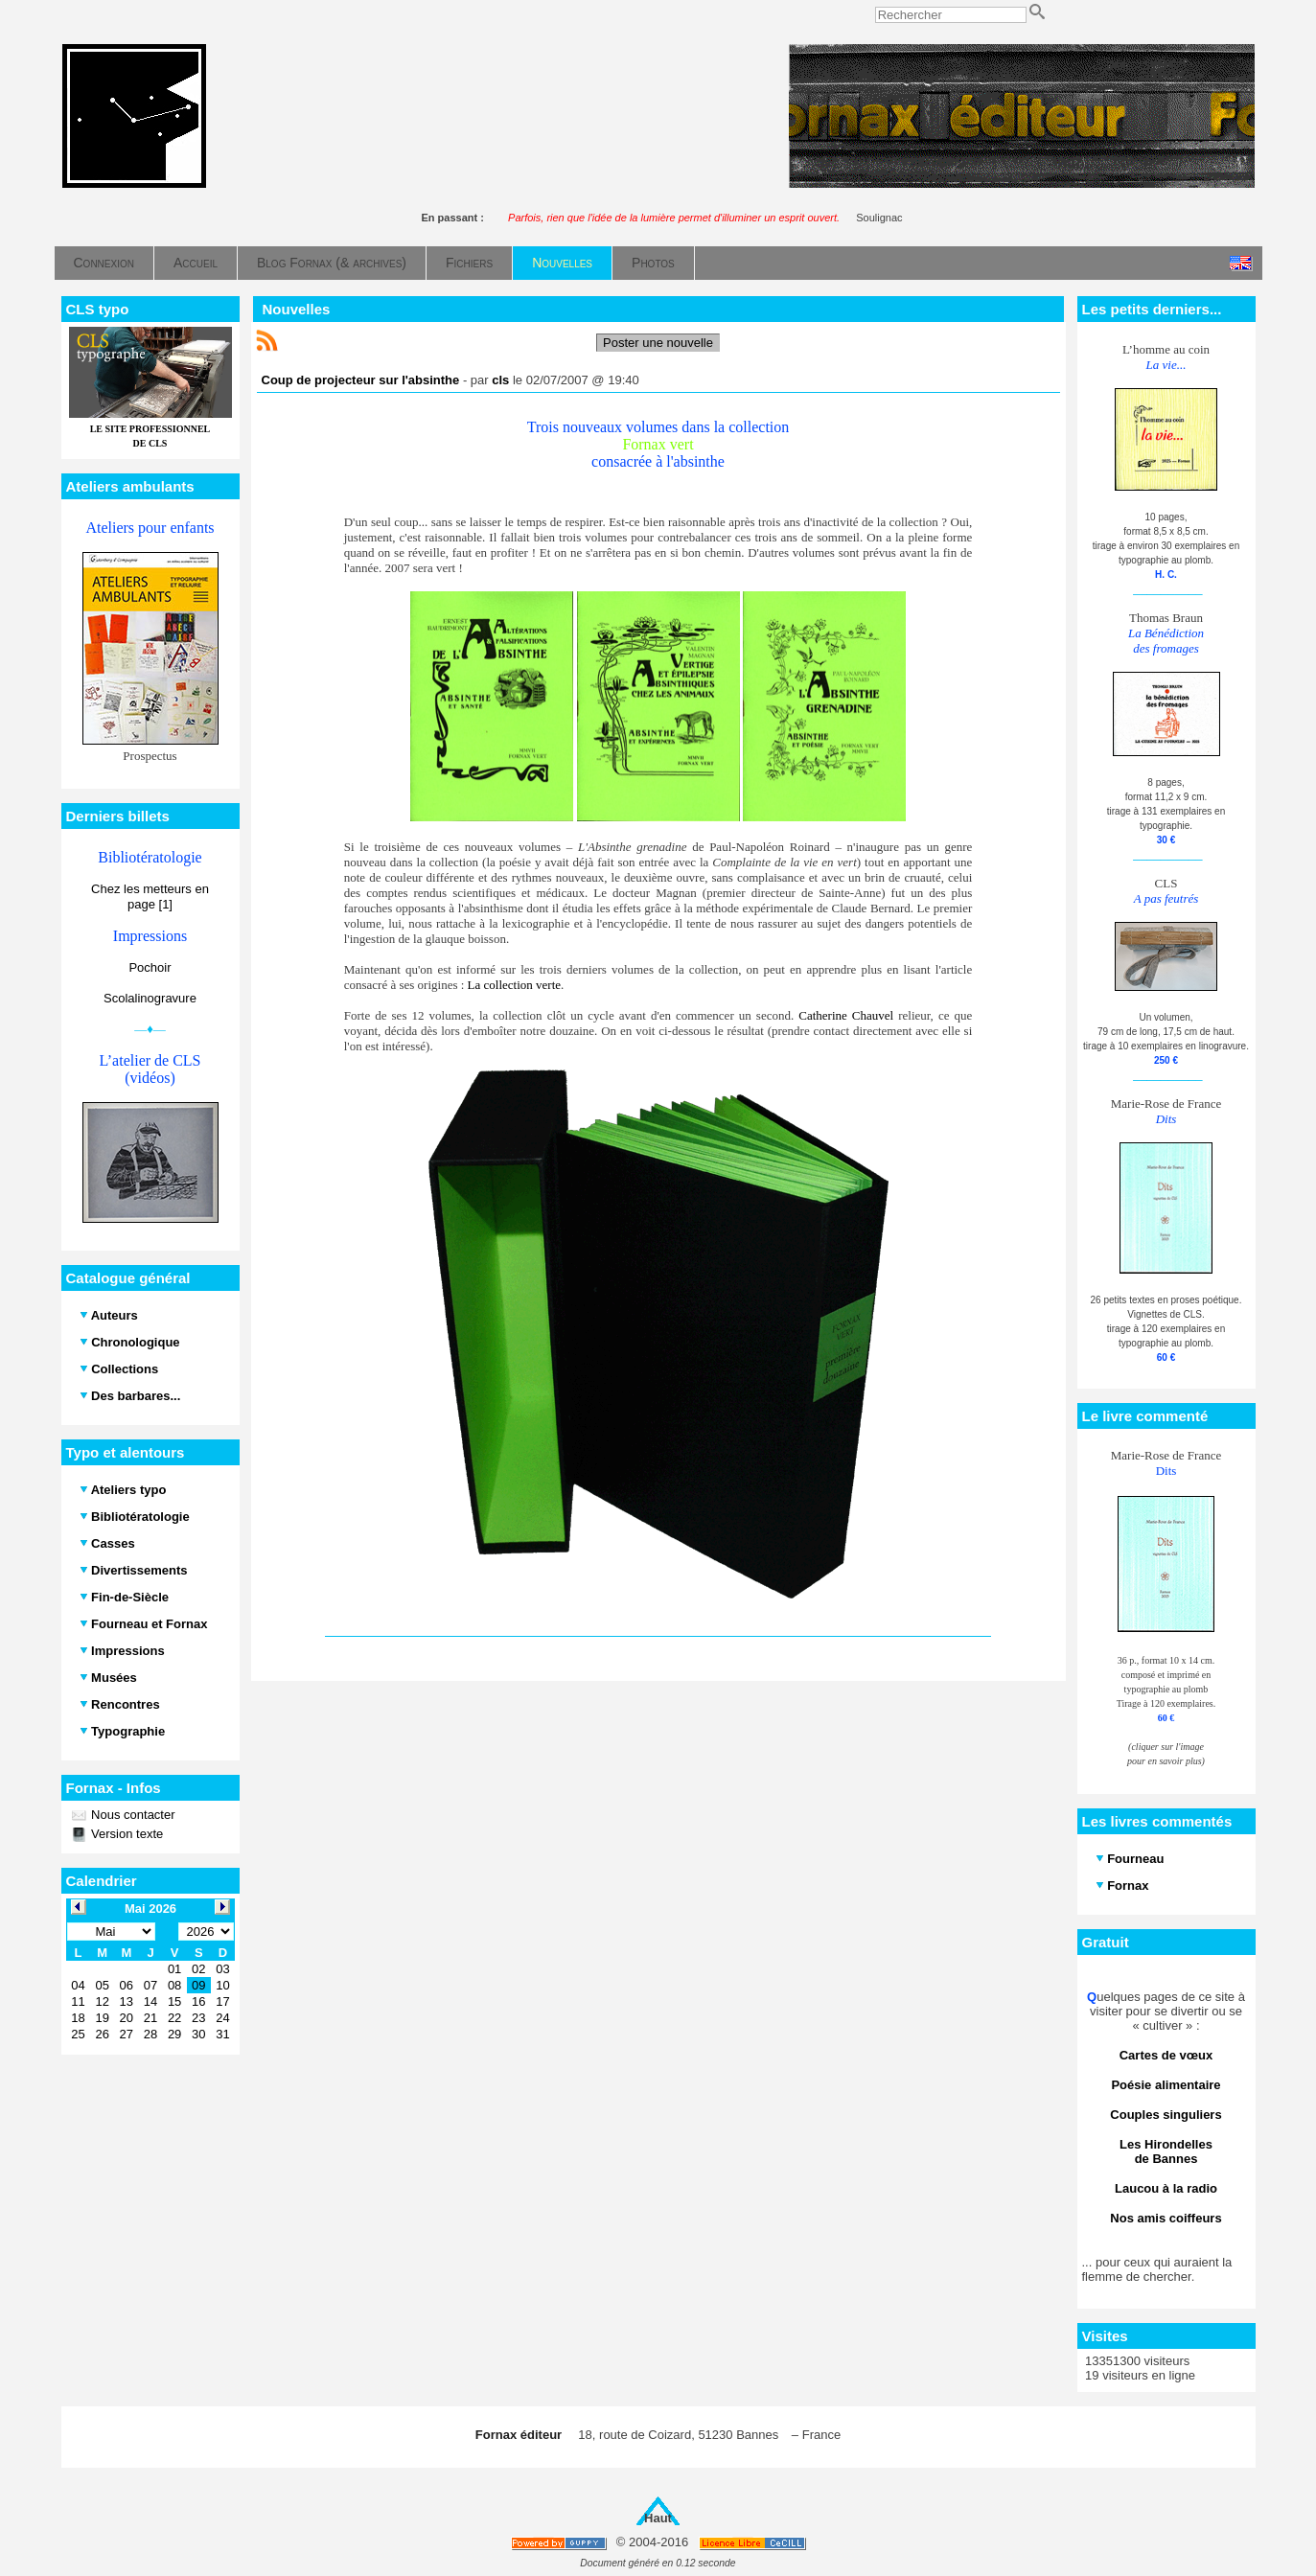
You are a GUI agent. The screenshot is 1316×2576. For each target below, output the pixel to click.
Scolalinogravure (150, 998)
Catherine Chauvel (845, 1015)
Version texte (126, 1834)
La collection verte (514, 985)
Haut (658, 2518)
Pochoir (149, 967)
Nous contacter (131, 1814)
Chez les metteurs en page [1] (150, 896)
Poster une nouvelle (658, 342)
